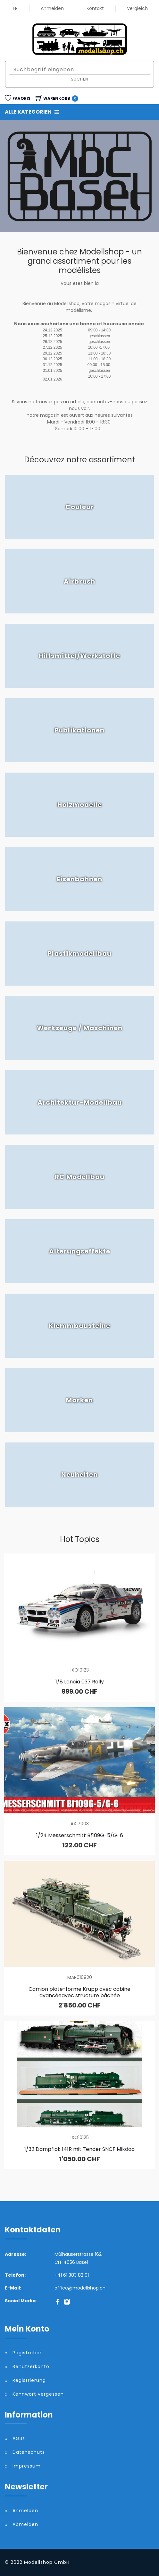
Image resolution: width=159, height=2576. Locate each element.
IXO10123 (80, 1670)
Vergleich (137, 8)
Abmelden (25, 2524)
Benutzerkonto (31, 2366)
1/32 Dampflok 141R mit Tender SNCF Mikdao (79, 2149)
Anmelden (52, 8)
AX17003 (80, 1823)
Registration (28, 2352)
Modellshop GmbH (47, 2562)
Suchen (79, 79)
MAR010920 (79, 1977)
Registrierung (29, 2380)
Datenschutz (29, 2452)
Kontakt (95, 8)
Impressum (27, 2466)
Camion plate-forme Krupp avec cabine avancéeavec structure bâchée (79, 1992)
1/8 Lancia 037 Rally (79, 1681)
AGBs (19, 2438)
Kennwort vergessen (38, 2394)
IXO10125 (80, 2137)
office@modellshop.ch (79, 2288)
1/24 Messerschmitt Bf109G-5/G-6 (79, 1835)
